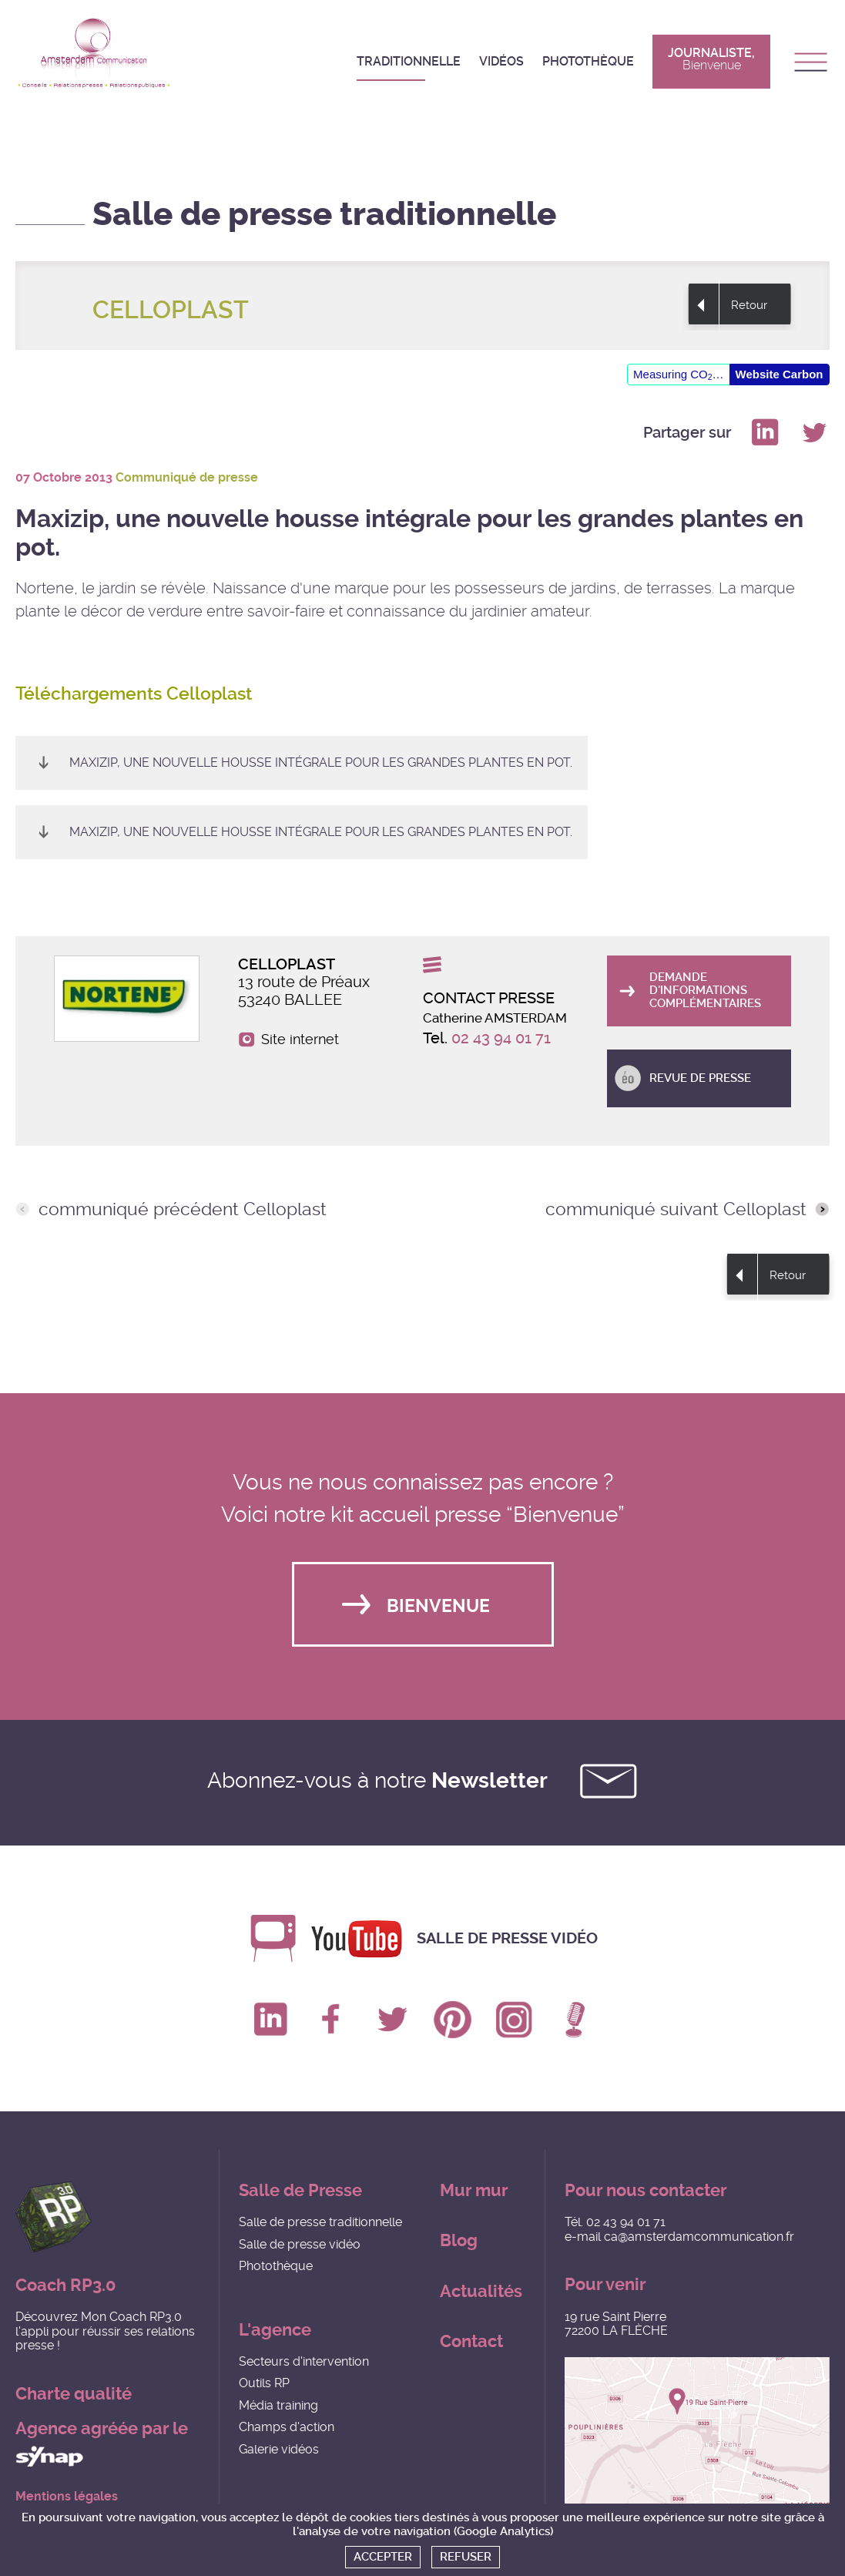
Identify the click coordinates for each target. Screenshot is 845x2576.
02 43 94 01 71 (501, 1038)
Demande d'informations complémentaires (705, 990)
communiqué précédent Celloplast (183, 1210)
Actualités (481, 2291)
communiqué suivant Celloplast (675, 1210)
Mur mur (474, 2190)
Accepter (383, 2557)
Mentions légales (66, 2497)
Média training (278, 2405)
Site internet (300, 1039)
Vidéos (501, 61)
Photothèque (588, 61)
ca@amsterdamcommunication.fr (699, 2236)
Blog (459, 2240)
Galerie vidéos (279, 2449)
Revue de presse (700, 1078)
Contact (471, 2341)
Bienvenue (438, 1606)
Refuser (465, 2557)
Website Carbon (779, 374)
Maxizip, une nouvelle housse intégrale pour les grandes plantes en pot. (320, 762)
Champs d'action (286, 2427)
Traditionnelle (409, 61)
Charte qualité (73, 2393)
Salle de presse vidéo (507, 1938)
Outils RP (264, 2383)
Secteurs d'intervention (304, 2361)
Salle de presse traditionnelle (320, 2222)
